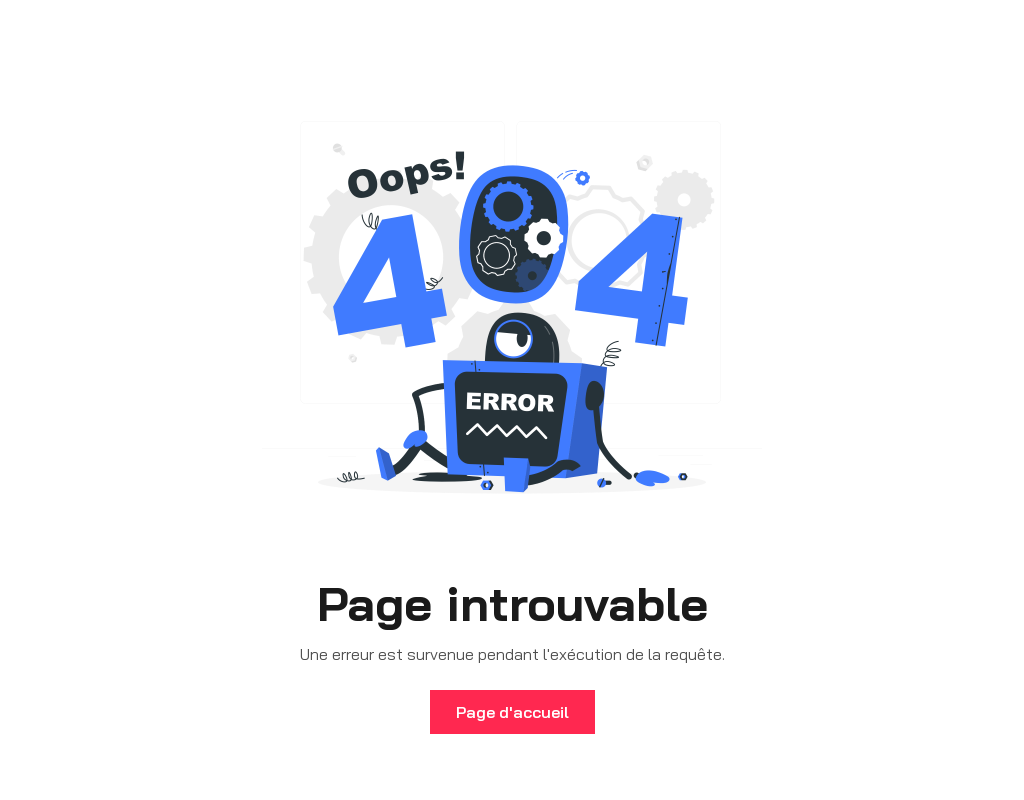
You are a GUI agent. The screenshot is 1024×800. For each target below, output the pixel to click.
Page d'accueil (512, 712)
